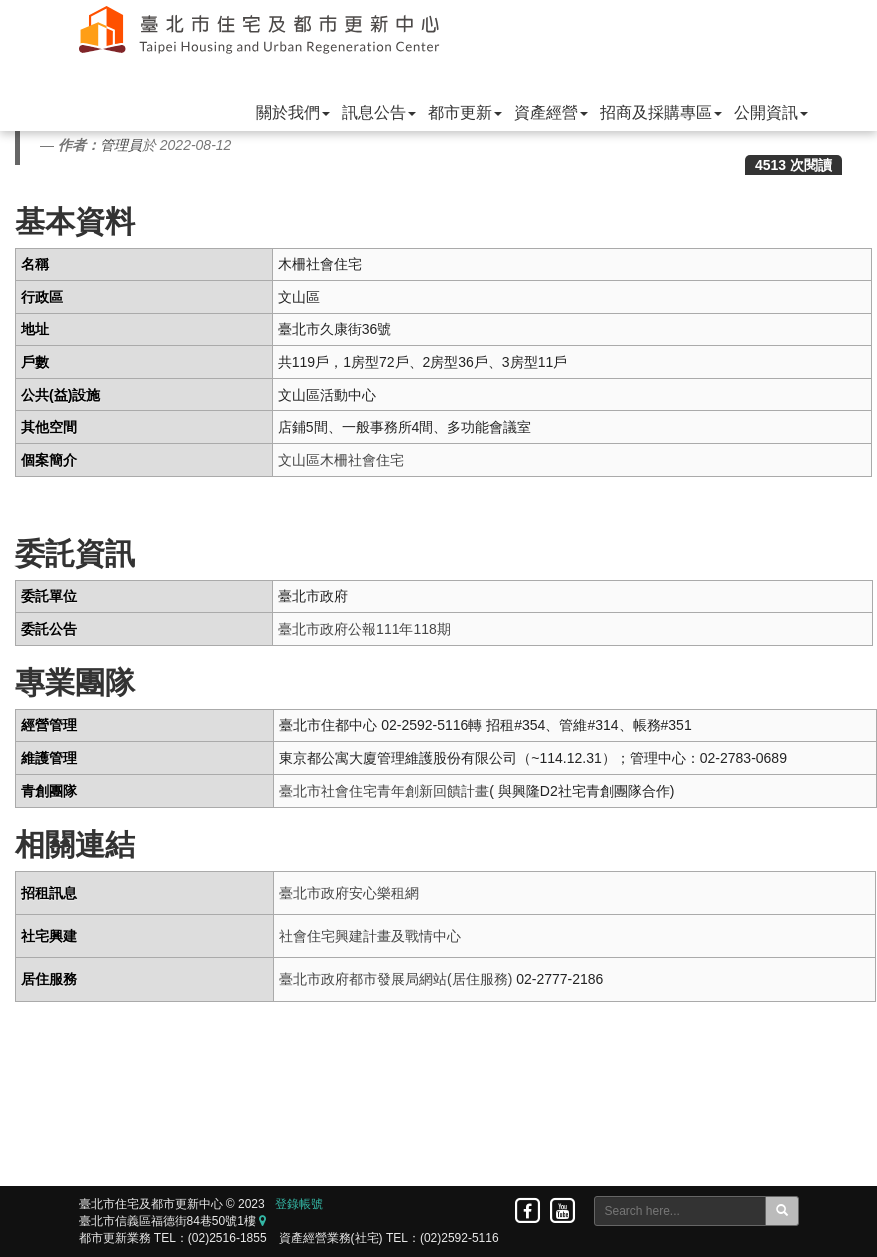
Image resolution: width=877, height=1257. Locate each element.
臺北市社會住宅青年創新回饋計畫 (384, 791)
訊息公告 (379, 112)
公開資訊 (771, 112)
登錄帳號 (299, 1204)
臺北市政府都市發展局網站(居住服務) (395, 979)
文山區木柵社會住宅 (341, 460)
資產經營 (551, 112)
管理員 (121, 145)
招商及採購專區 (661, 112)
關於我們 (293, 112)
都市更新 (465, 112)
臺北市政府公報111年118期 (364, 629)
